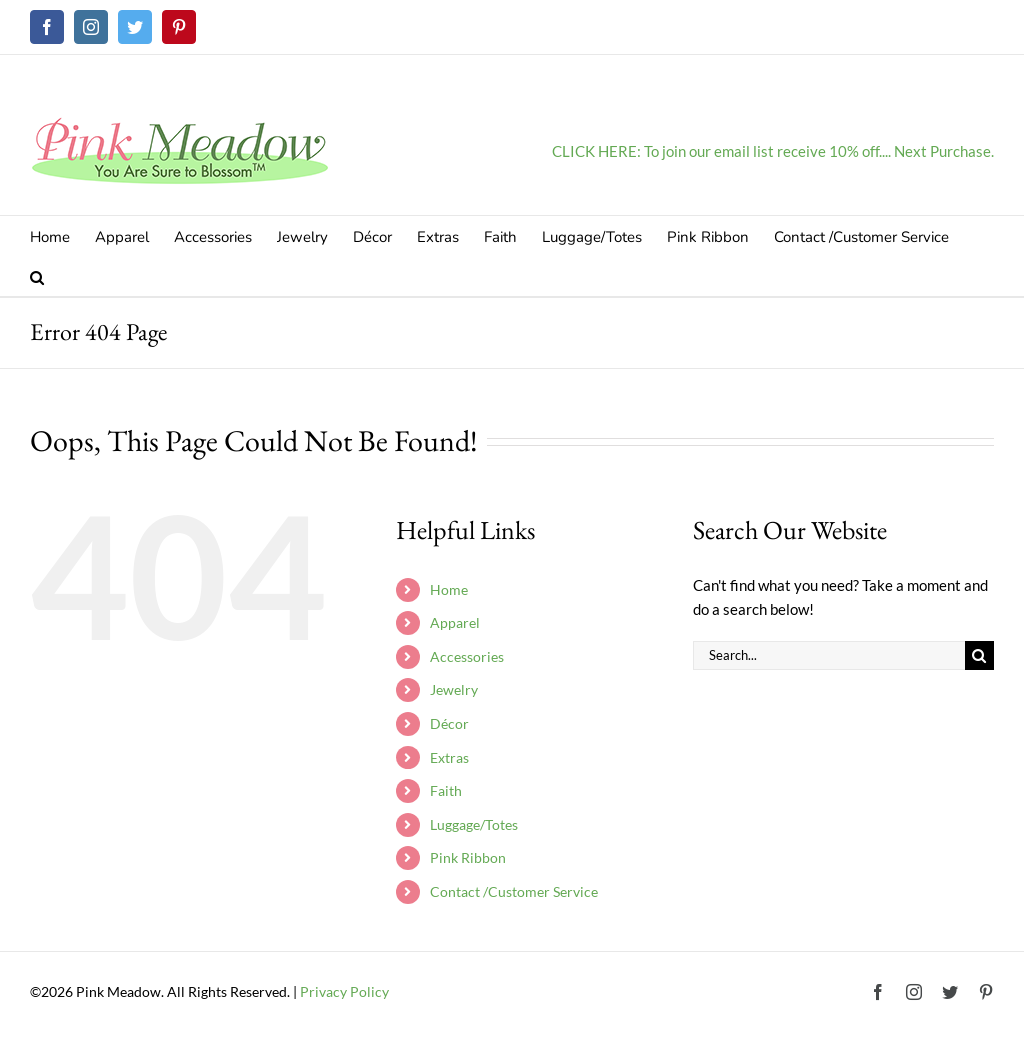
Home (449, 589)
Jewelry (454, 689)
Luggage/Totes (474, 824)
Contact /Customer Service (514, 891)
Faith (446, 790)
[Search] (979, 655)
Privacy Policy (344, 991)
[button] (37, 276)
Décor (449, 723)
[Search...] (829, 655)
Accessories (467, 656)
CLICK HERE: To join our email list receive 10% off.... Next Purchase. (773, 151)
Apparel (455, 622)
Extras (449, 757)
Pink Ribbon (468, 857)
